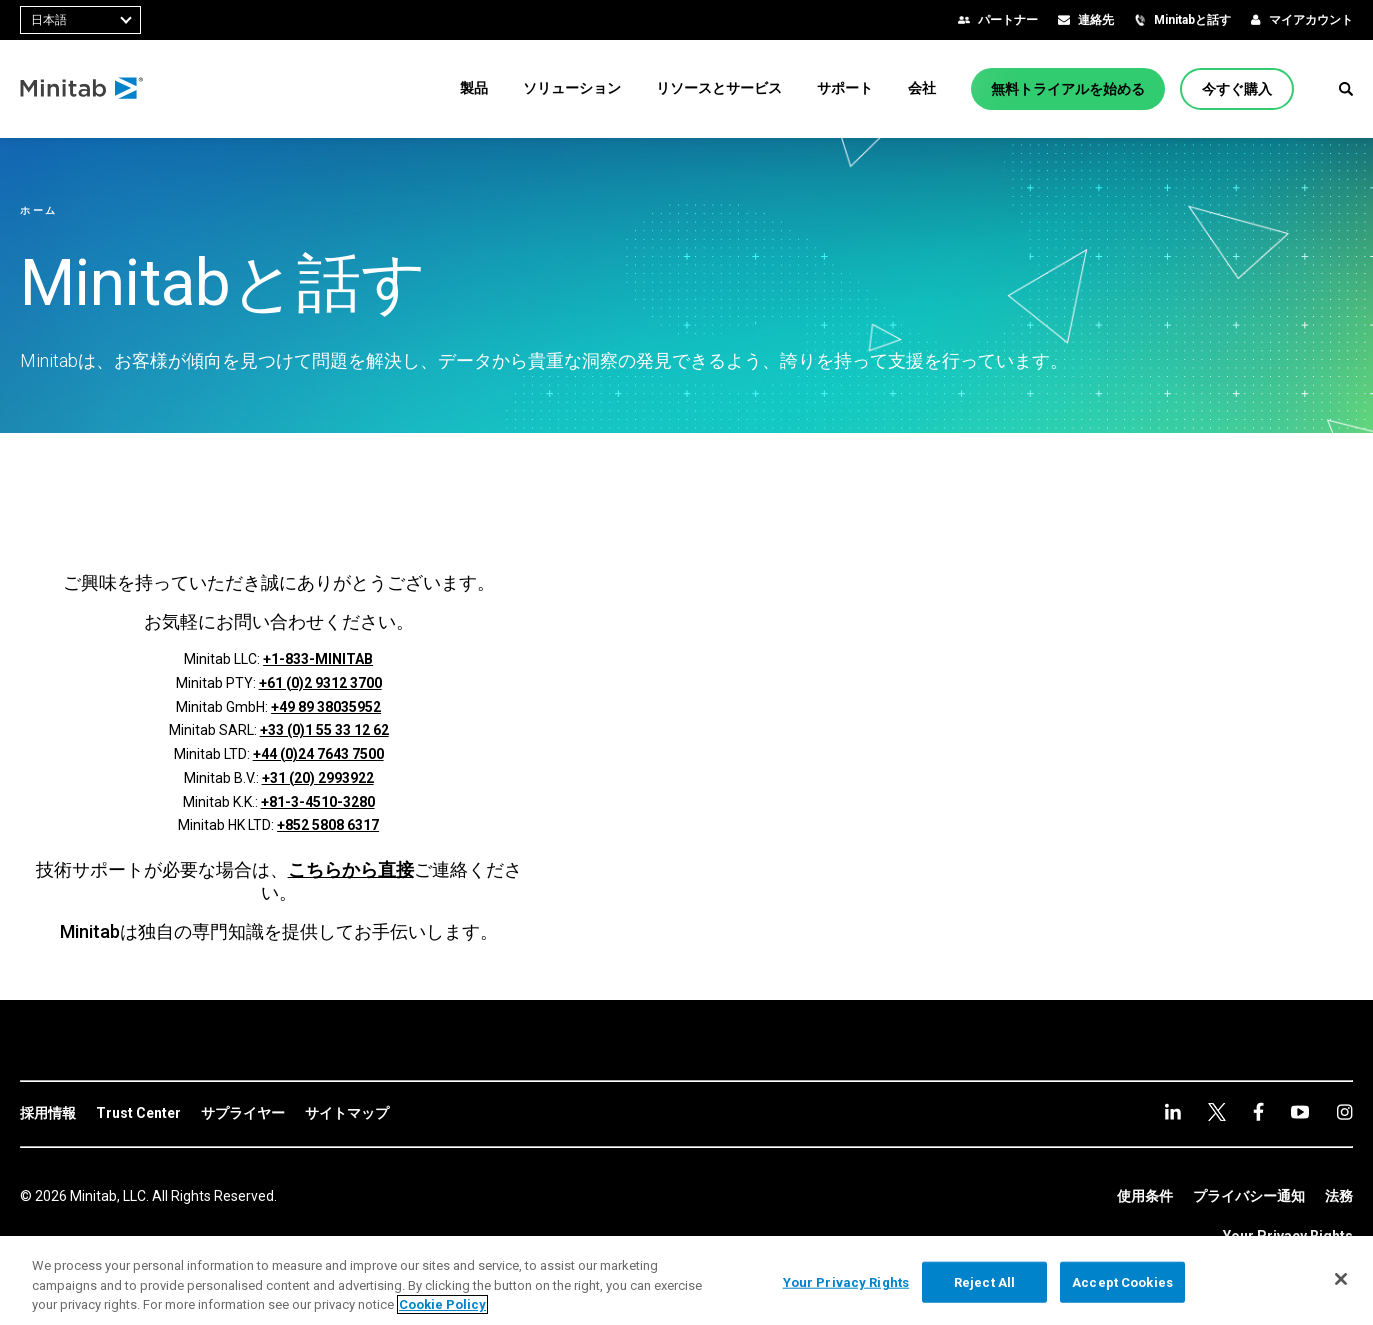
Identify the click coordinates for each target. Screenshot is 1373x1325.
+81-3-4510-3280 (318, 802)
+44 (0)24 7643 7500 (318, 754)
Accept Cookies (1122, 1281)
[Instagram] (1300, 1112)
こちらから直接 (351, 869)
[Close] (1341, 1279)
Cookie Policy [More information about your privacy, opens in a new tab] (442, 1304)
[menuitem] (474, 88)
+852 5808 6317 (328, 825)
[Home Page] (82, 89)
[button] (1346, 89)
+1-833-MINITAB (318, 659)
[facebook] (1217, 1112)
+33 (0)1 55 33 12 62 (324, 730)
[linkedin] (1173, 1111)
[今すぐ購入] (1237, 89)
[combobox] (80, 20)
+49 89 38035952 (326, 707)
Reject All (984, 1281)
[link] (48, 1114)
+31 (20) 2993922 (318, 778)
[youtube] (1258, 1111)
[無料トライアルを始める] (1068, 89)
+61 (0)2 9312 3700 (320, 683)
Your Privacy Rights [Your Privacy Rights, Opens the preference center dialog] (846, 1281)
